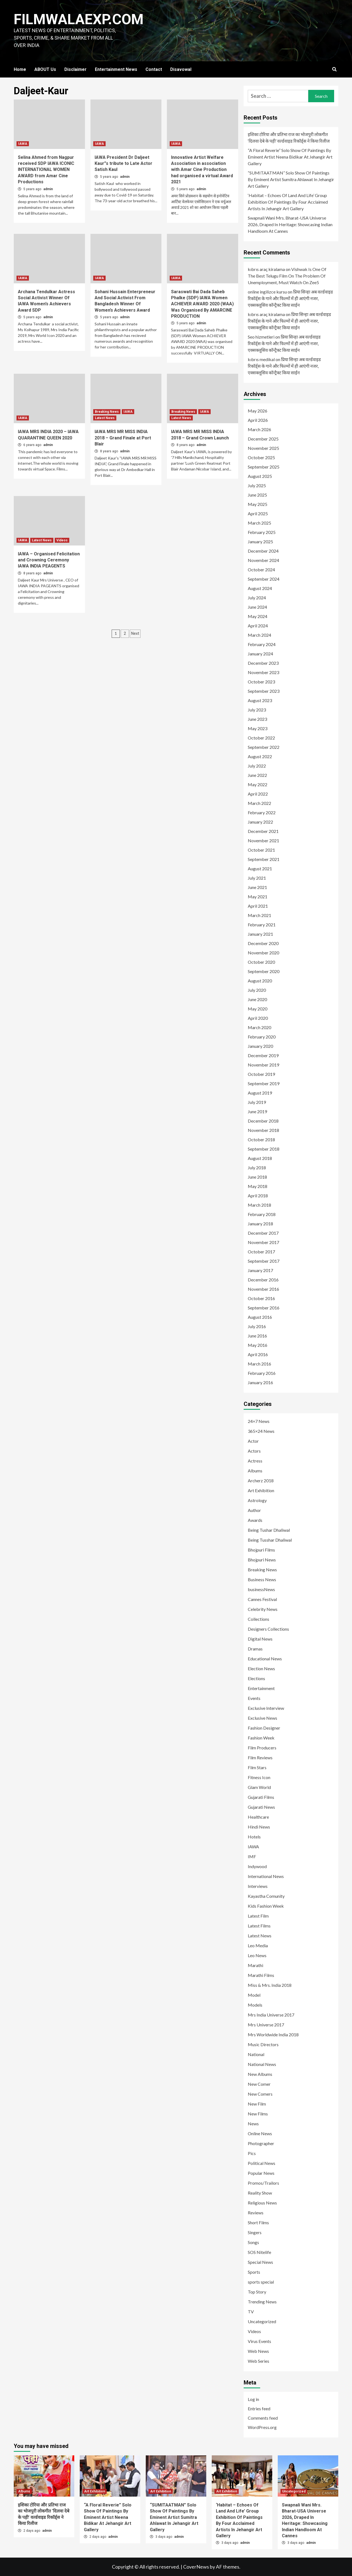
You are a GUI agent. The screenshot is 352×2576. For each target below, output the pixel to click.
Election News (261, 1668)
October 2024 (261, 569)
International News (266, 1876)
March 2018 (259, 1204)
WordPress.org (262, 2427)
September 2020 (263, 971)
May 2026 (257, 410)
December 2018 (263, 1120)
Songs (253, 2242)
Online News (260, 2133)
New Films (258, 2113)
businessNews (261, 1589)
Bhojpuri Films (261, 1549)
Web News (258, 2351)
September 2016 (263, 1307)
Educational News (265, 1658)
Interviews (258, 1886)
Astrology (257, 1500)
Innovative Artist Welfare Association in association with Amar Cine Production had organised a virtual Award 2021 (202, 170)
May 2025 (257, 504)
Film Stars (257, 1767)
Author (254, 1510)
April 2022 (258, 793)
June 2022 (257, 775)
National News (262, 2064)
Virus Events (259, 2341)
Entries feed (259, 2408)
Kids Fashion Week (266, 1906)
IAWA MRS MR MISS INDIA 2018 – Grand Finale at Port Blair (123, 438)
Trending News (262, 2301)
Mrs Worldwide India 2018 (273, 2034)
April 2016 (258, 1354)
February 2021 (262, 924)
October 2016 (261, 1298)
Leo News (257, 1955)
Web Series (258, 2361)
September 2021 (263, 859)
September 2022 (263, 747)
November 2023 (263, 672)
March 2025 (259, 522)
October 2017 (261, 1251)
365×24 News (261, 1431)
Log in (253, 2399)
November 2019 (263, 1064)
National (256, 2054)
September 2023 (263, 691)
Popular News (261, 2173)
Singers (255, 2232)
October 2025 (261, 457)
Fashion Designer (264, 1727)
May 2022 (257, 784)
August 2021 (260, 868)
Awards (255, 1520)
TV (251, 2311)
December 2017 (263, 1233)
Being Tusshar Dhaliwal (270, 1539)
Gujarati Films (261, 1797)
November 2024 (263, 560)
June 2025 (257, 494)
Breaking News (107, 412)
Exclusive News (262, 1718)
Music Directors (263, 2044)
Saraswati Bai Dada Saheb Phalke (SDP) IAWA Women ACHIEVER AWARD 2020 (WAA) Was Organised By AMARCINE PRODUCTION (202, 304)
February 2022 (262, 812)
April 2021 (258, 905)
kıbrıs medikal (261, 359)
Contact (153, 69)
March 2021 (259, 915)
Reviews (255, 2212)
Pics (252, 2153)
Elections (256, 1678)
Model (254, 1995)
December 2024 (263, 550)
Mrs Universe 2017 (266, 2024)
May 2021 (257, 896)
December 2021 (263, 831)
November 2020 (263, 952)
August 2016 (260, 1317)
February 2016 (262, 1373)
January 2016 (260, 1382)
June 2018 (257, 1176)
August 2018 (260, 1158)
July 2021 (257, 877)
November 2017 (263, 1242)
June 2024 (257, 607)
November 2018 (263, 1130)
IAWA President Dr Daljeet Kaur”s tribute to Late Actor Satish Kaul (123, 163)
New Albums (260, 2074)
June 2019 (257, 1111)
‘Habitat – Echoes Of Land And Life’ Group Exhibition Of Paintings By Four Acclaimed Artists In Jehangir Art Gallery (288, 202)
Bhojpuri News (262, 1559)
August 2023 (260, 700)
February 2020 (262, 1036)
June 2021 (257, 887)
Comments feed (263, 2417)
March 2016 (259, 1363)
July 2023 (257, 709)
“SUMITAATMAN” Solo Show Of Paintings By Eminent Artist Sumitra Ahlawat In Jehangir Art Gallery (291, 179)
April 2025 (258, 513)
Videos (62, 540)
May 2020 (257, 1008)
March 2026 (259, 429)
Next (135, 633)
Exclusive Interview (266, 1708)
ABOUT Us (45, 69)
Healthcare (258, 1816)
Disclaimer (75, 69)
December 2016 (263, 1279)
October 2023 (261, 681)
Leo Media (258, 1945)
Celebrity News (262, 1609)
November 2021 (263, 840)
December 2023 (263, 663)
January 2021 (260, 934)
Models (255, 2004)
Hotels (254, 1836)
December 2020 (263, 943)
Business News (262, 1579)
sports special (261, 2281)
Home (20, 69)
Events (254, 1698)
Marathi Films (261, 1975)
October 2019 (261, 1074)
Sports (254, 2272)
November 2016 (263, 1289)
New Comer (259, 2084)
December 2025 (263, 438)
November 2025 (263, 448)
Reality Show (260, 2192)
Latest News (105, 418)
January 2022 (260, 821)
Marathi (255, 1965)
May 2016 (257, 1345)
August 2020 (260, 980)
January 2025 (260, 541)
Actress (255, 1460)
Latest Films (259, 1925)
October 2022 (261, 737)
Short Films (258, 2222)
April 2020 (258, 1018)
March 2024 (259, 635)
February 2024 (262, 644)
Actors (254, 1450)
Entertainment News (116, 69)
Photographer (261, 2143)
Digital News (260, 1638)
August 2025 (260, 476)
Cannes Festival (262, 1599)
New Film (257, 2103)
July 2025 (257, 485)
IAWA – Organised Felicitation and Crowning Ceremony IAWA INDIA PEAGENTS (49, 560)
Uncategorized (262, 2321)
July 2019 (257, 1102)
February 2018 (262, 1214)
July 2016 (257, 1326)
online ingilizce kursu (267, 291)
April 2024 (258, 625)
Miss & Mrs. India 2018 (270, 1985)
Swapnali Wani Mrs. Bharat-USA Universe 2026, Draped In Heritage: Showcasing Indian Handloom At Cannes (290, 224)
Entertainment (261, 1688)
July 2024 (257, 597)
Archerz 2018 (261, 1480)
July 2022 (257, 765)
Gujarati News (261, 1807)
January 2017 (260, 1270)
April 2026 (258, 420)
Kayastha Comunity (266, 1896)
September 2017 (263, 1261)
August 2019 (260, 1092)
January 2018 (260, 1223)
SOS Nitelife (259, 2252)
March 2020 (259, 1027)
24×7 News (259, 1421)
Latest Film (258, 1915)
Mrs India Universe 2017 (271, 2014)
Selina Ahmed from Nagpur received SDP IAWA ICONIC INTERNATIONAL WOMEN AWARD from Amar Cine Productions (46, 170)
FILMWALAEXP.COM (79, 19)
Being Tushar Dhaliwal (269, 1530)
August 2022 (260, 756)
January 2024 (260, 653)
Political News (261, 2163)
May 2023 (257, 728)
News (253, 2123)
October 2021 (261, 849)
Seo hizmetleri (261, 336)
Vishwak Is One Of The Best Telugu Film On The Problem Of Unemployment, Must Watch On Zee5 (287, 276)
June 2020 (257, 999)
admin (48, 189)
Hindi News (259, 1826)
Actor (253, 1441)
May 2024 (257, 616)
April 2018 (258, 1195)
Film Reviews (260, 1757)
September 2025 (263, 466)
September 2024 (263, 578)
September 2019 (263, 1083)
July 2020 (257, 990)
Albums (255, 1470)
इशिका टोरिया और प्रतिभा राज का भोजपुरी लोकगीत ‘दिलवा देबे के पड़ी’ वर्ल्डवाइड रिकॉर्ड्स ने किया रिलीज (289, 137)
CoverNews (196, 2567)
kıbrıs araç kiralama (266, 269)
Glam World (259, 1787)
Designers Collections (268, 1629)
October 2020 (261, 962)
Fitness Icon (259, 1777)
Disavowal (180, 69)
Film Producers (262, 1747)
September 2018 (263, 1148)
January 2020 (260, 1046)
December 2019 (263, 1055)
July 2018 (257, 1167)
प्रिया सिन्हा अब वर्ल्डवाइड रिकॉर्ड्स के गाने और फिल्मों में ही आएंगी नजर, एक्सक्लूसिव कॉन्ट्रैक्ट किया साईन (290, 298)
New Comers (260, 2093)
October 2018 (261, 1139)
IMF (252, 1856)
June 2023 (257, 719)
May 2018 (257, 1186)
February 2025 (262, 532)
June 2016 (257, 1335)
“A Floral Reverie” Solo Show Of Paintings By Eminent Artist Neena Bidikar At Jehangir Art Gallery (290, 157)
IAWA (22, 144)
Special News (260, 2262)
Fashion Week (261, 1737)
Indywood (257, 1866)
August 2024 (260, 588)
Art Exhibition (261, 1490)
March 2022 (259, 803)
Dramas (255, 1648)
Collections (258, 1619)
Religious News (262, 2202)
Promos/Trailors (263, 2183)
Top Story (257, 2291)
